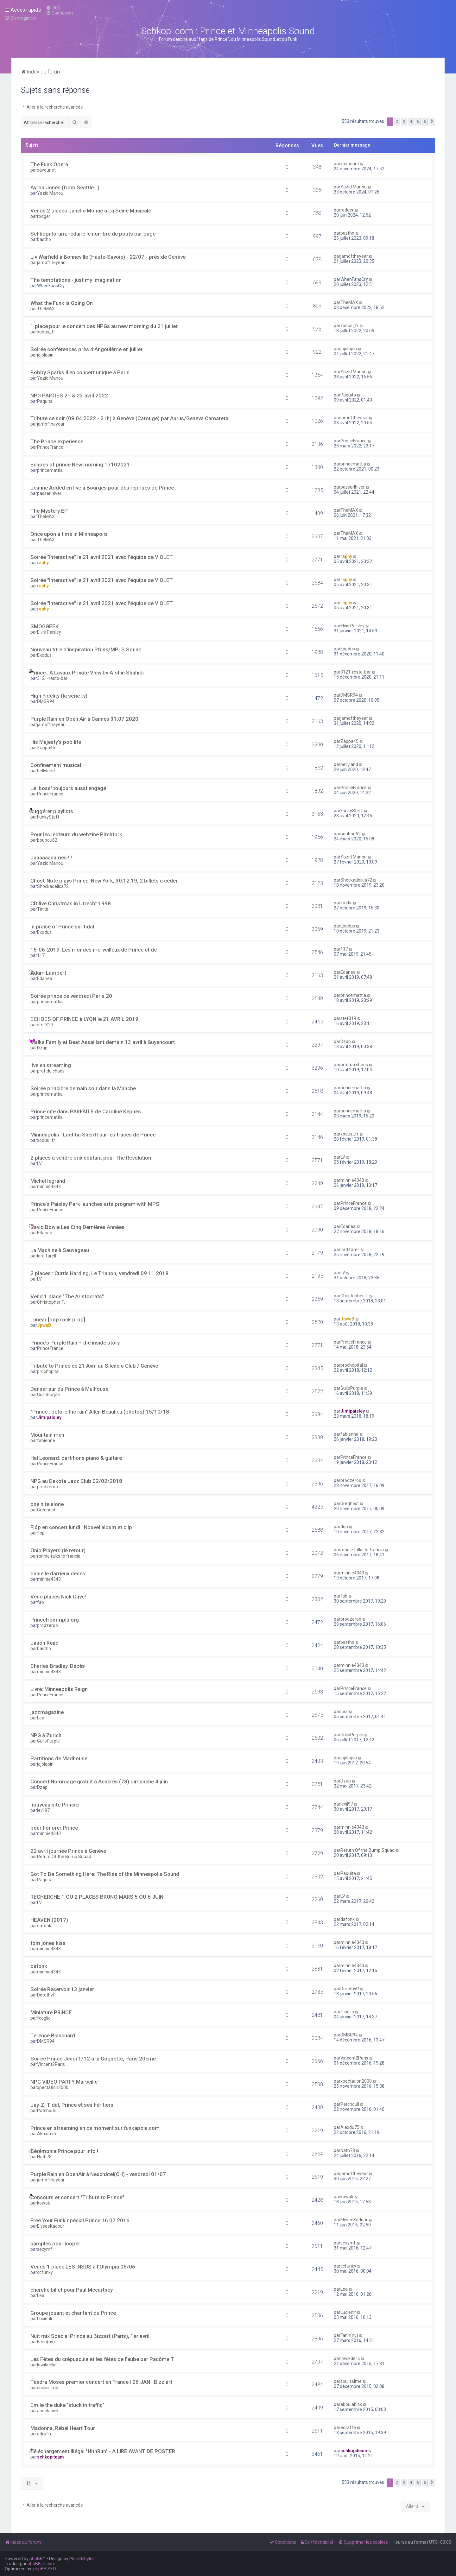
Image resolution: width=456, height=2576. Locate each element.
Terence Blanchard (52, 2035)
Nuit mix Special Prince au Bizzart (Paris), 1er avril (89, 2336)
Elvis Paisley (49, 632)
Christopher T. (51, 1302)
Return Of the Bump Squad (64, 1856)
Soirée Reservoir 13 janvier (62, 1989)
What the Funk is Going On (61, 303)
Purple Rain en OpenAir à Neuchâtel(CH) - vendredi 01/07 (98, 2174)
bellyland (46, 770)
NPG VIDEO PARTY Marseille (64, 2082)
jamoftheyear (51, 262)
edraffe (45, 2433)
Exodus (44, 655)
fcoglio (44, 2018)
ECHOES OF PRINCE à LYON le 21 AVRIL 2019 (84, 1019)
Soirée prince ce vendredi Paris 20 (71, 996)
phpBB (36, 2558)
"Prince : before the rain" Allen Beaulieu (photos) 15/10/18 (99, 1411)
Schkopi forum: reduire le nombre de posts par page (92, 234)
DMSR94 (45, 701)
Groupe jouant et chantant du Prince (73, 2313)
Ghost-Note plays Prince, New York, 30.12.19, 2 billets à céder (104, 880)
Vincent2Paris (51, 2064)
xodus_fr (46, 331)
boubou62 (47, 840)
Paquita (45, 401)
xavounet (46, 170)
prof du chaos (51, 1070)
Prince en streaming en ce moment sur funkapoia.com (95, 2128)
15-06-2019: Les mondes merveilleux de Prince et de (93, 949)
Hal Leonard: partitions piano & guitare (76, 1458)
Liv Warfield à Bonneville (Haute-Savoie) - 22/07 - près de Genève (108, 257)
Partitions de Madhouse (58, 1758)
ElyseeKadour (50, 2226)
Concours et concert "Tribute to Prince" (77, 2197)
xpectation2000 (52, 2087)
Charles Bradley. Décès (57, 1666)
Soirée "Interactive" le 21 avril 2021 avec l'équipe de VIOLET (101, 557)
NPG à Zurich (45, 1735)
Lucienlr (45, 2318)
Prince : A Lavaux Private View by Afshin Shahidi (87, 672)
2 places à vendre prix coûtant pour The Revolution (90, 1158)
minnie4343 (49, 1186)
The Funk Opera (49, 164)
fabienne (46, 1440)
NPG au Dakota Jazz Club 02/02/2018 (76, 1481)
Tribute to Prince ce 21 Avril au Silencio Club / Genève (94, 1366)
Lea (40, 1717)
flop (41, 1532)
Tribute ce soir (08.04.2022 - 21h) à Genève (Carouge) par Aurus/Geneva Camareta (129, 418)
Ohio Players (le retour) (58, 1550)
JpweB (44, 1325)
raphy (43, 562)
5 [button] (418, 121)
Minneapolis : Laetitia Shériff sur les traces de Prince (92, 1134)
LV (39, 1163)
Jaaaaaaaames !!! (51, 857)
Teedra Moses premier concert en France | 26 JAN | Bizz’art (101, 2382)
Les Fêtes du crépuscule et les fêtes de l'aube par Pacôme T (102, 2359)
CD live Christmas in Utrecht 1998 (70, 903)
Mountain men (47, 1435)
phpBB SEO (44, 2568)
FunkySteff (48, 817)
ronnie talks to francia (58, 1556)
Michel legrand (47, 1181)
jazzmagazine (47, 1712)
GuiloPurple (48, 1394)
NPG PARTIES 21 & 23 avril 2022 (69, 395)
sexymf (44, 2249)
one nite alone (47, 1504)
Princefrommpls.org (54, 1620)
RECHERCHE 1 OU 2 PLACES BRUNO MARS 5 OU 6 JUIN (96, 1897)
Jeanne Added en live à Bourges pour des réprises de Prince (102, 487)
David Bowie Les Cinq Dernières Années (77, 1227)
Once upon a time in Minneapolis (69, 534)
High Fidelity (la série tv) (58, 696)
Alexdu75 (46, 2133)
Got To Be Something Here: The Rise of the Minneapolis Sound (104, 1874)
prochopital (48, 1371)
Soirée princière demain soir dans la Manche (83, 1088)
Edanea (44, 978)
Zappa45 (46, 747)
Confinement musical (55, 765)
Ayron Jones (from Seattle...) (64, 187)
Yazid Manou (50, 193)
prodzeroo (47, 1486)
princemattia (50, 470)
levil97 (43, 1810)
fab (40, 1602)
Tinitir (42, 909)
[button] (432, 121)
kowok (43, 2203)
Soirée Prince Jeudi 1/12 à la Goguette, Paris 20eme (93, 2058)
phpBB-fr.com (41, 2563)
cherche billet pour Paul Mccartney (71, 2290)
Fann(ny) (46, 2341)
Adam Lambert (48, 973)
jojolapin (45, 355)
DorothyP (46, 1994)
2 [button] (397, 121)
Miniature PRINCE (51, 2012)
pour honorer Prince (54, 1828)
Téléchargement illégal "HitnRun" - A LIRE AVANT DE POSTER (102, 2451)
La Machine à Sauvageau (59, 1250)
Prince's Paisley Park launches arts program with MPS (94, 1204)
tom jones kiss (48, 1943)
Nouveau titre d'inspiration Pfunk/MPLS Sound (86, 649)
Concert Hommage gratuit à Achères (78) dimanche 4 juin (99, 1781)
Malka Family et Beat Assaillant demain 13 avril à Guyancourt (102, 1042)
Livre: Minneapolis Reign (59, 1689)
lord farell (46, 1255)
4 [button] (411, 121)
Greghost (46, 1509)
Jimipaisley (49, 1417)
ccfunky (45, 2272)
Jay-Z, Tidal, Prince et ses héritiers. (72, 2105)
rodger (43, 216)
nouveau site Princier (55, 1804)
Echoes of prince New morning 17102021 (80, 464)
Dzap (42, 1047)
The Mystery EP (49, 511)
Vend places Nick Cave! (58, 1596)
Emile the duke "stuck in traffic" (67, 2405)
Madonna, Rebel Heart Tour (62, 2428)
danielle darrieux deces (57, 1573)
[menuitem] (53, 7)
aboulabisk (48, 2410)
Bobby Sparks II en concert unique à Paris (80, 372)
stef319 (45, 1024)
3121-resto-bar (52, 678)
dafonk (44, 1925)
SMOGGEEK (44, 626)
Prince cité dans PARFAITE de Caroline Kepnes (85, 1111)
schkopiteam (50, 2456)
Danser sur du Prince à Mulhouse (69, 1389)
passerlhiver (49, 493)
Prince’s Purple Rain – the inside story (75, 1342)
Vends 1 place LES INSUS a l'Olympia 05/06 (82, 2266)
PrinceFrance (50, 447)
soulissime (47, 2387)
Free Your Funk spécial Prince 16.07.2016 (80, 2220)
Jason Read (44, 1643)
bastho (44, 239)
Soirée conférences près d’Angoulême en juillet (86, 349)
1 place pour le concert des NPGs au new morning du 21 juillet (104, 326)
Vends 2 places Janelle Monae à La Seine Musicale (90, 210)
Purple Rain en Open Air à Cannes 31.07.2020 (84, 719)
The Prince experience (56, 441)
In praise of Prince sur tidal (62, 926)
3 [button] (404, 121)
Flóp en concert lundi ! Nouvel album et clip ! (82, 1527)
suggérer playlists (51, 811)
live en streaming (50, 1065)
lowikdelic (46, 2364)
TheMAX (46, 308)
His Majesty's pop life (55, 742)
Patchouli (46, 2110)
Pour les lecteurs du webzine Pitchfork (76, 834)
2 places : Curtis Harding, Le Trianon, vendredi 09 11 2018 (99, 1273)
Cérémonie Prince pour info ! (64, 2151)
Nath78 (44, 2156)
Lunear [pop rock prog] (57, 1319)
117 (41, 955)
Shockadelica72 (53, 886)
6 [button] (425, 121)
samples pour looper (55, 2243)
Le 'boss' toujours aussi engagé (68, 788)
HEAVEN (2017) (49, 1920)
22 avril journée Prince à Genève (68, 1851)
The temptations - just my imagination (76, 280)
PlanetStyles (82, 2558)
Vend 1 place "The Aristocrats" (67, 1296)
